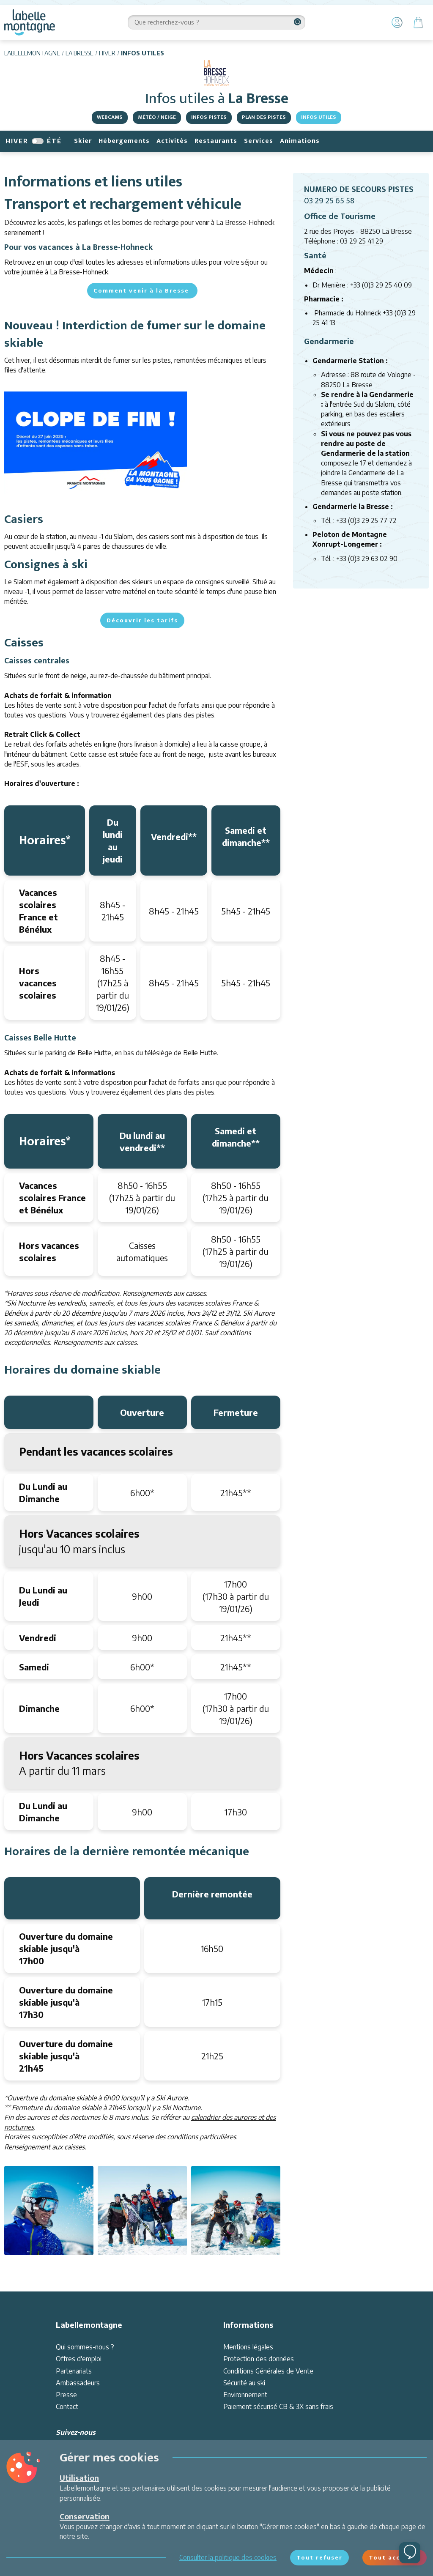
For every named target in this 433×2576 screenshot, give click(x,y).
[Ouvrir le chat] (409, 2552)
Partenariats (74, 2371)
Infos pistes (209, 117)
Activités (172, 141)
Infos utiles (318, 117)
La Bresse (79, 53)
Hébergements (124, 141)
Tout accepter (394, 2557)
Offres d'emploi (78, 2358)
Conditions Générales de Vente (268, 2371)
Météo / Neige (157, 117)
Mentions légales (248, 2347)
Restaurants (216, 141)
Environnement (245, 2394)
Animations (300, 141)
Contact (67, 2406)
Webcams (110, 117)
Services (258, 141)
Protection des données (258, 2358)
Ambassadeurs (78, 2383)
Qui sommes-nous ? (85, 2347)
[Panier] (418, 22)
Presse (66, 2394)
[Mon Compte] (397, 22)
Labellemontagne (32, 53)
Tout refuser (319, 2557)
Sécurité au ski (244, 2383)
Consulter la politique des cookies (228, 2557)
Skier (83, 141)
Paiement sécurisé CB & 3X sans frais (278, 2406)
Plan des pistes (264, 117)
